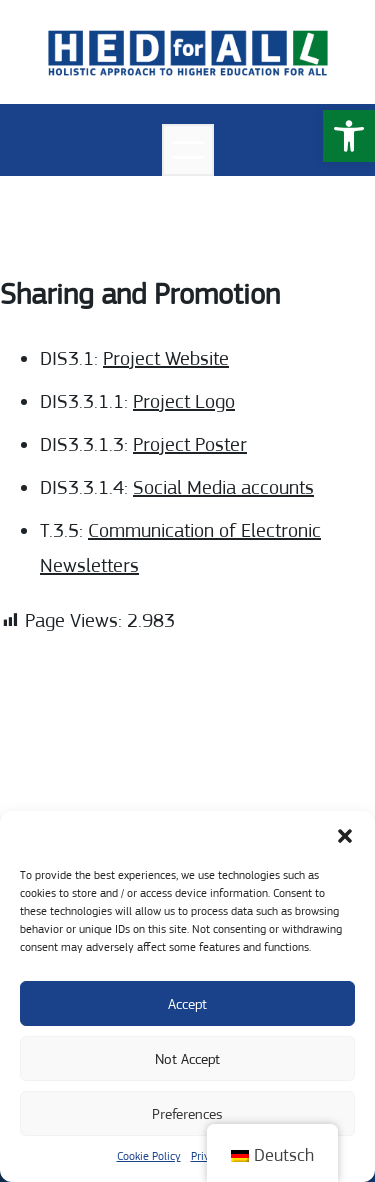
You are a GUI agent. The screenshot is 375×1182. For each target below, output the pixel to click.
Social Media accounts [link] (223, 487)
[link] (349, 136)
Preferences (187, 1114)
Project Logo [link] (184, 401)
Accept (187, 1004)
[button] (345, 836)
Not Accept (187, 1059)
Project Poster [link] (190, 444)
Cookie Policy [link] (149, 1156)
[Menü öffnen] (188, 150)
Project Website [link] (166, 358)
